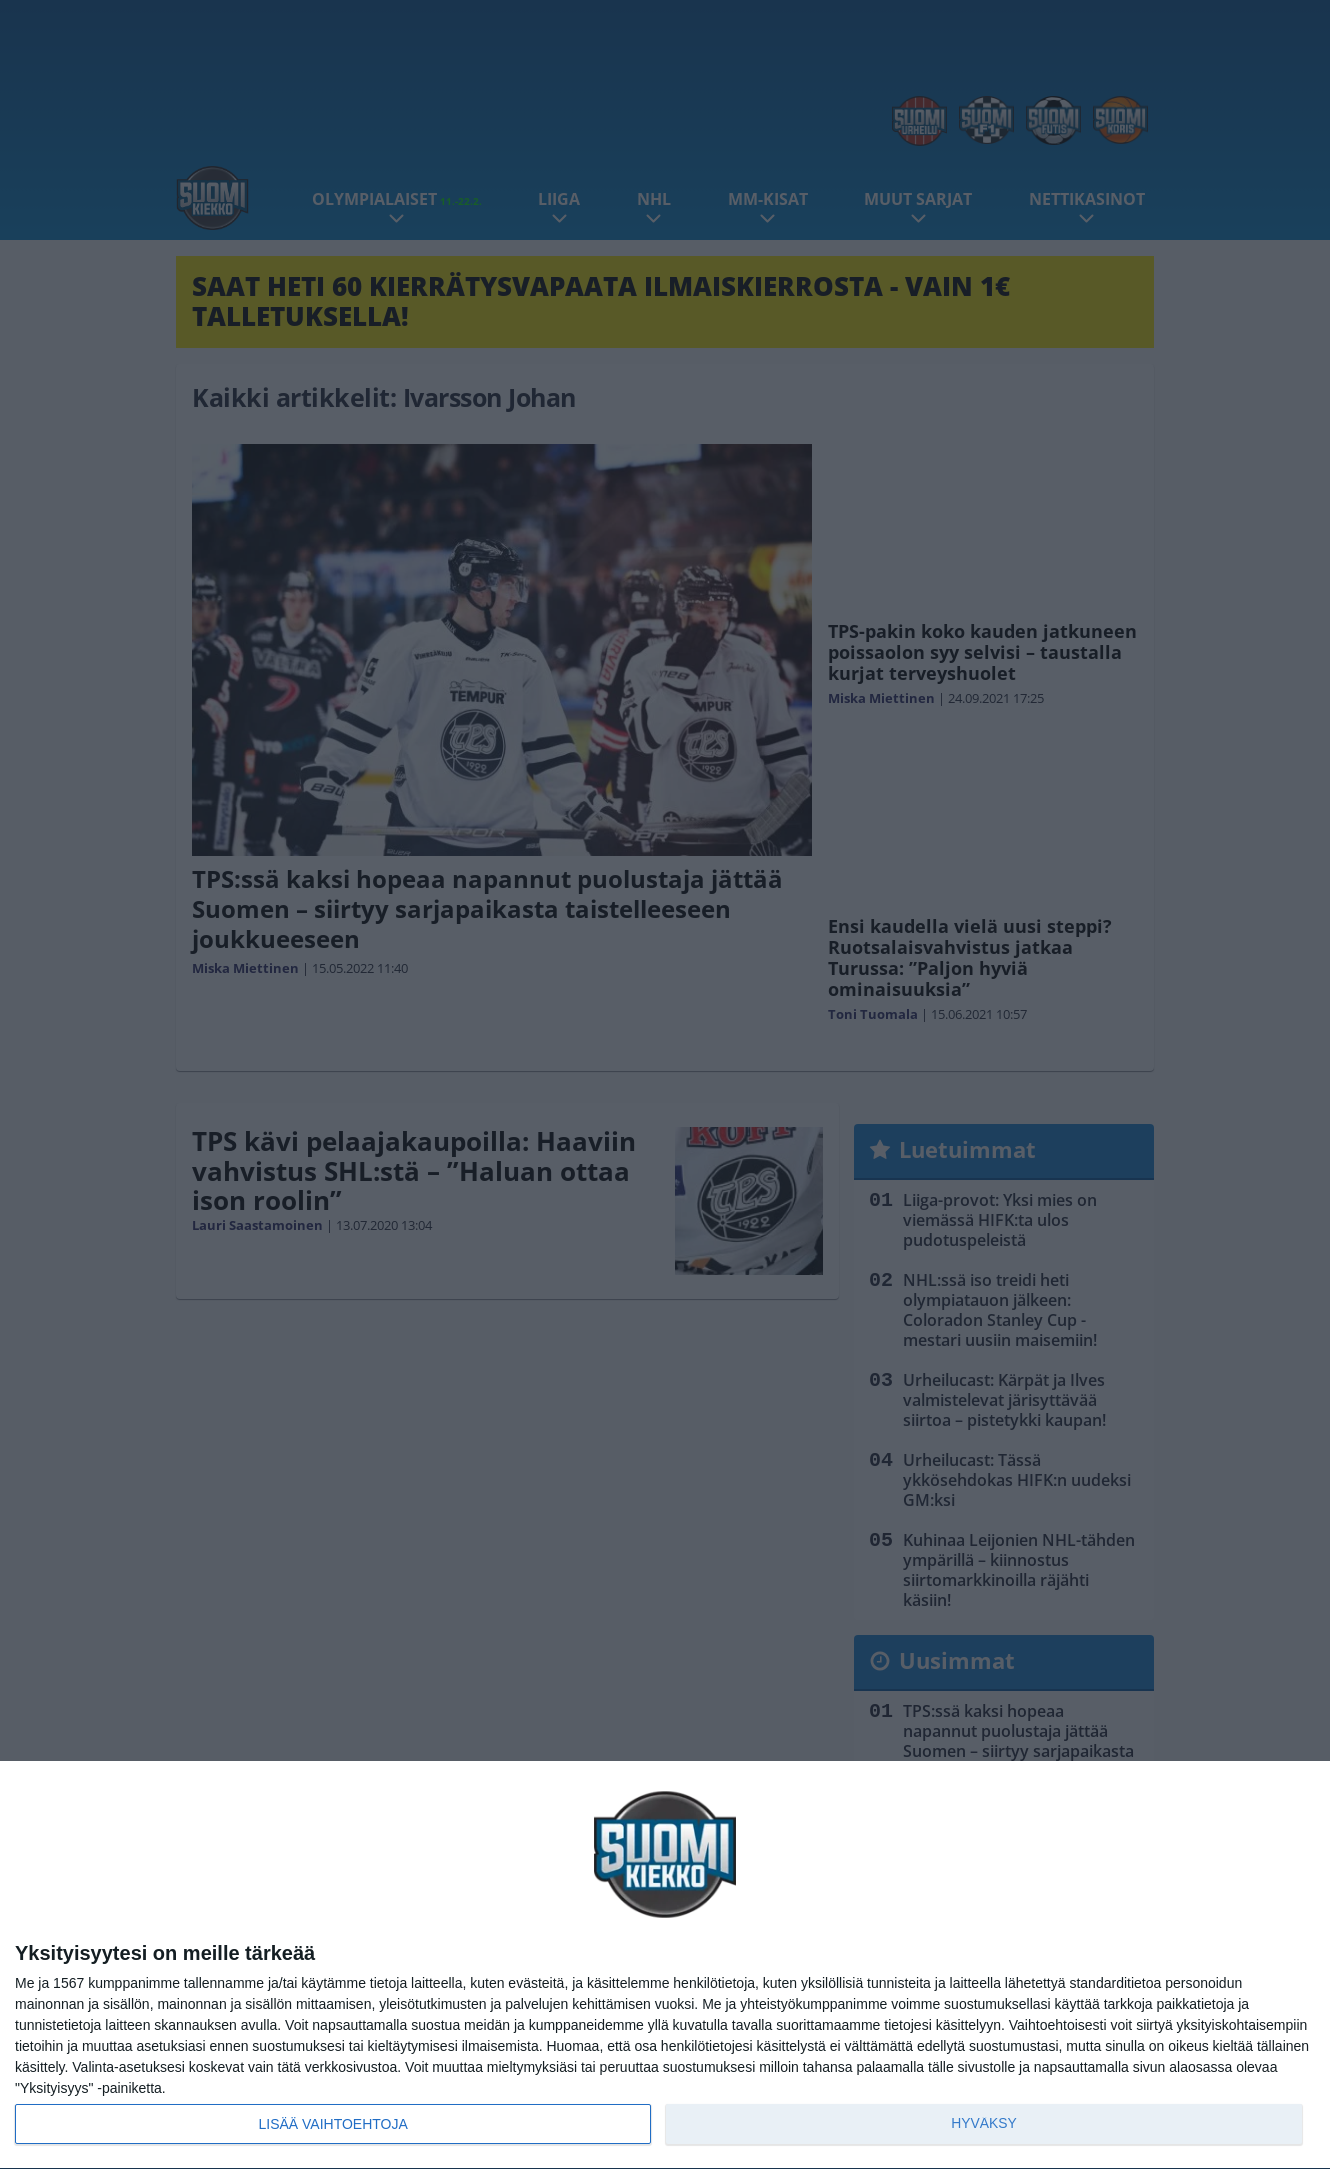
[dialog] (665, 1965)
